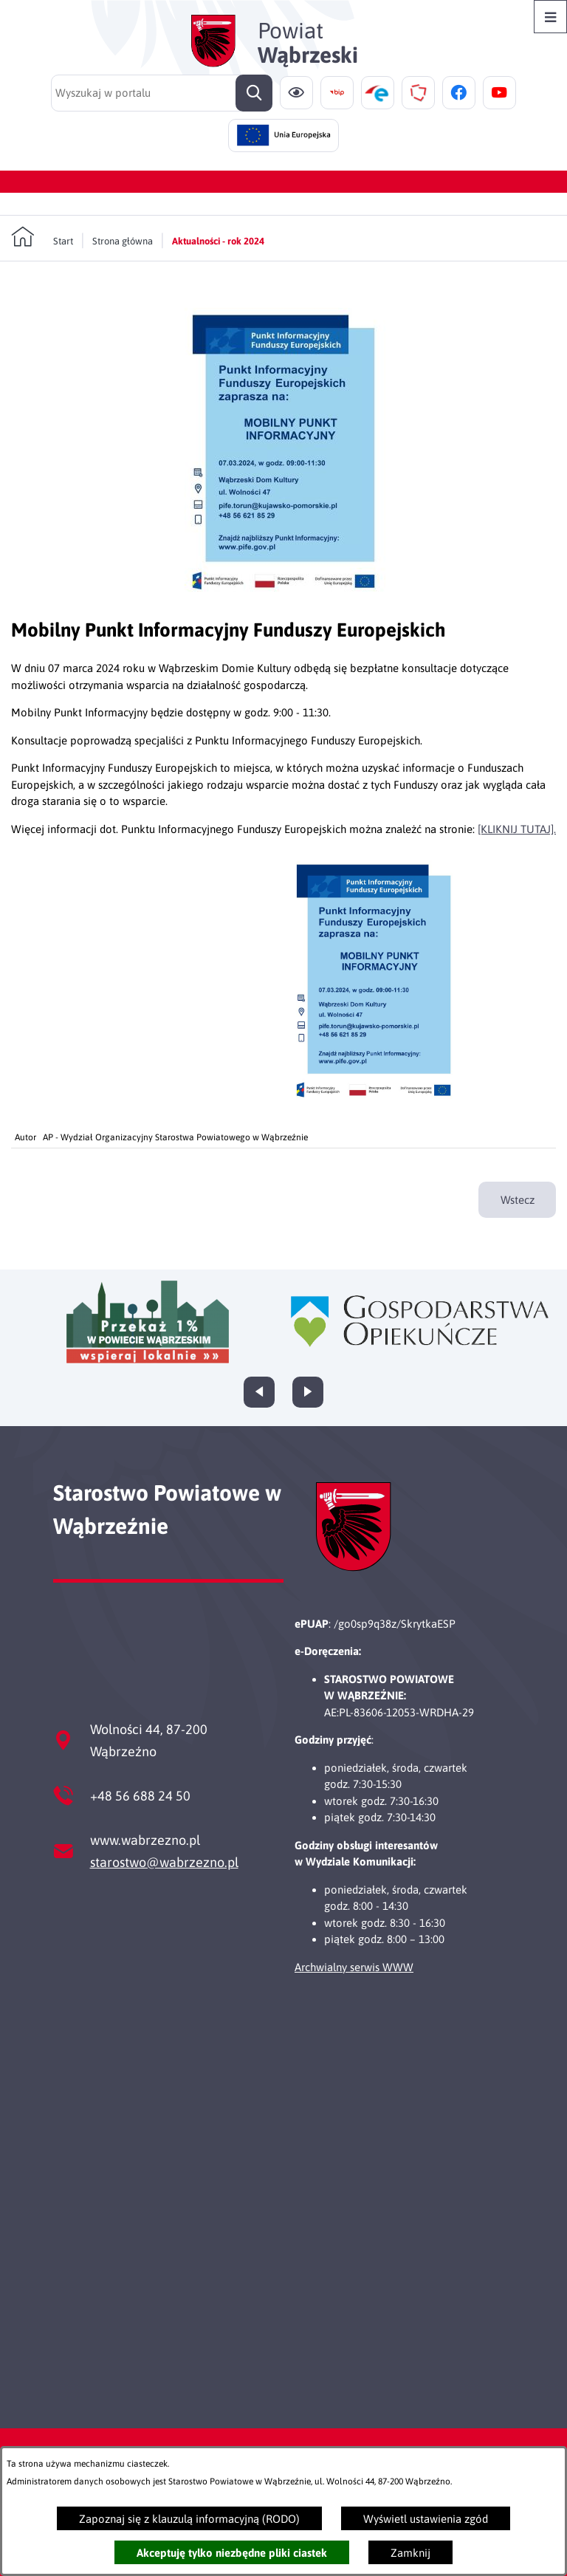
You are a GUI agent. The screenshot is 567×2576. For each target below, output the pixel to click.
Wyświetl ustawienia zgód (425, 2518)
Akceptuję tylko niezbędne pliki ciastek (232, 2552)
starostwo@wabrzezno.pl (164, 1862)
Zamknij (410, 2552)
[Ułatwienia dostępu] (296, 92)
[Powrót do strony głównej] (42, 237)
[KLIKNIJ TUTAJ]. (517, 829)
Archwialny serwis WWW (354, 1967)
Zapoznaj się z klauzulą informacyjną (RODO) (189, 2518)
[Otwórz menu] (550, 16)
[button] (283, 602)
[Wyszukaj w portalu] (161, 93)
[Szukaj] (254, 93)
